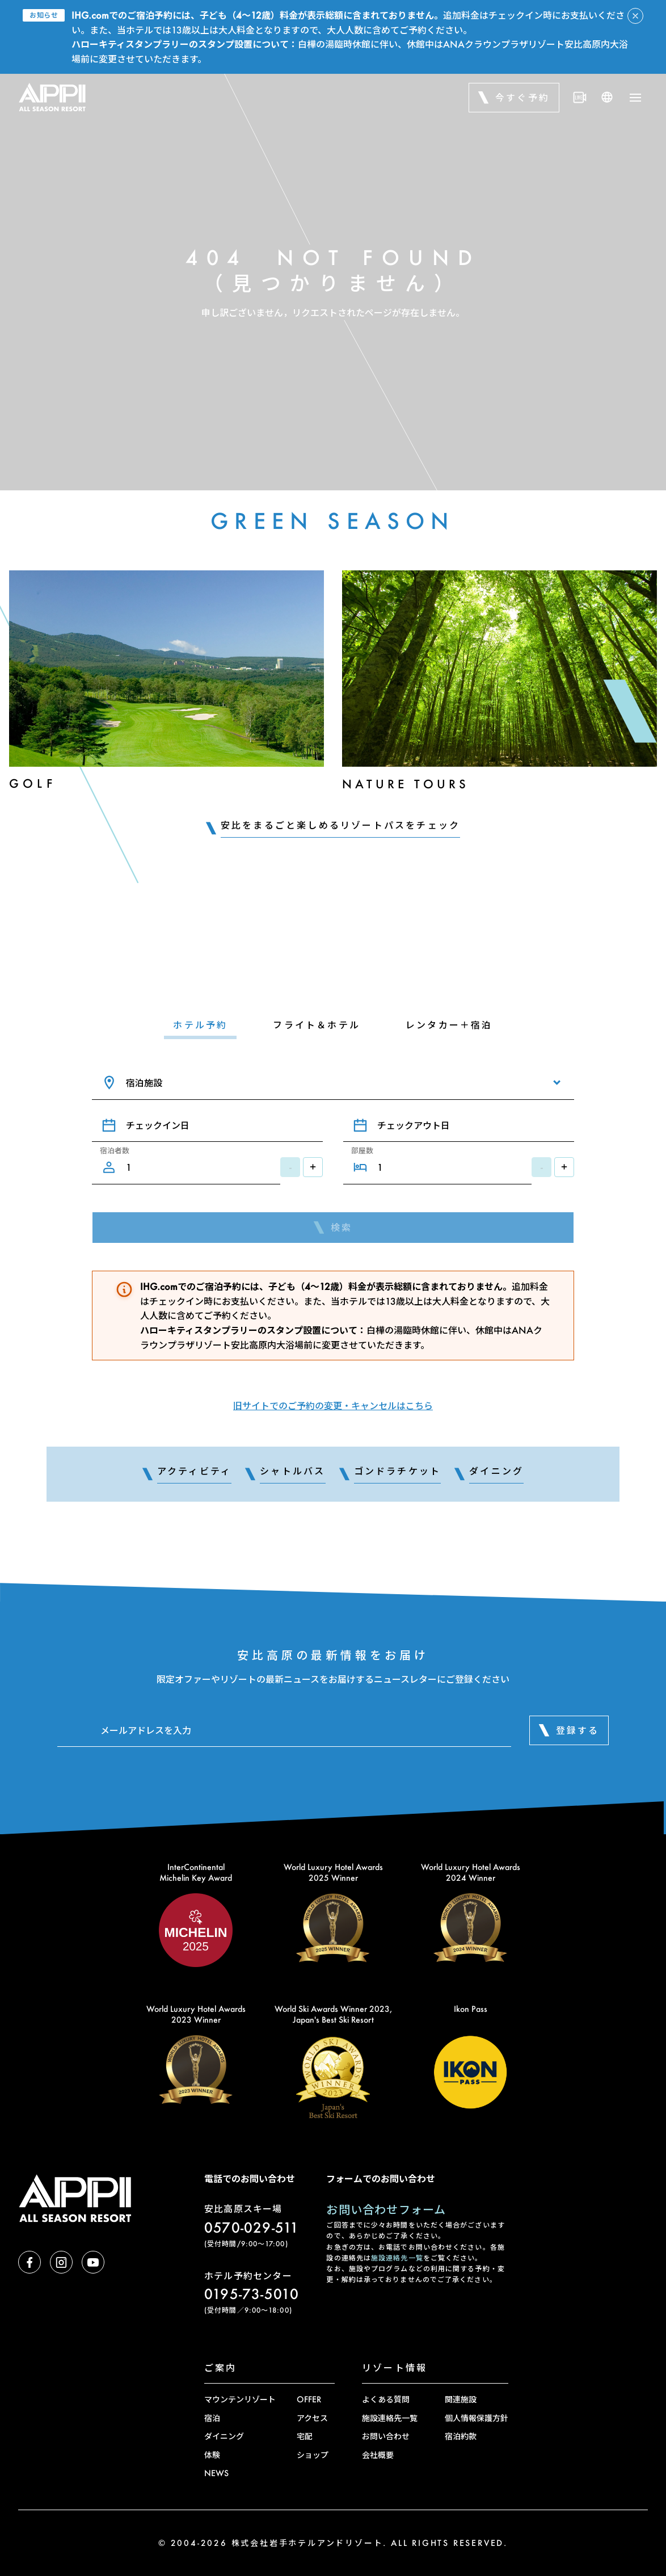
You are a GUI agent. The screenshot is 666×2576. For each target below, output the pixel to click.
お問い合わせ (386, 2436)
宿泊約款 (461, 2436)
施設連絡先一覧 (397, 2258)
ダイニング (224, 2436)
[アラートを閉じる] (635, 16)
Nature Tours (405, 783)
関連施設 (461, 2399)
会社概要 (378, 2454)
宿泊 (212, 2418)
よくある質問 (386, 2399)
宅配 (305, 2436)
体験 (212, 2454)
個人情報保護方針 (476, 2418)
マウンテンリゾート (240, 2399)
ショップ (312, 2454)
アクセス (312, 2418)
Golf (32, 783)
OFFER (309, 2399)
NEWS (216, 2473)
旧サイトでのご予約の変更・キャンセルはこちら (333, 1405)
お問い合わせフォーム (386, 2209)
